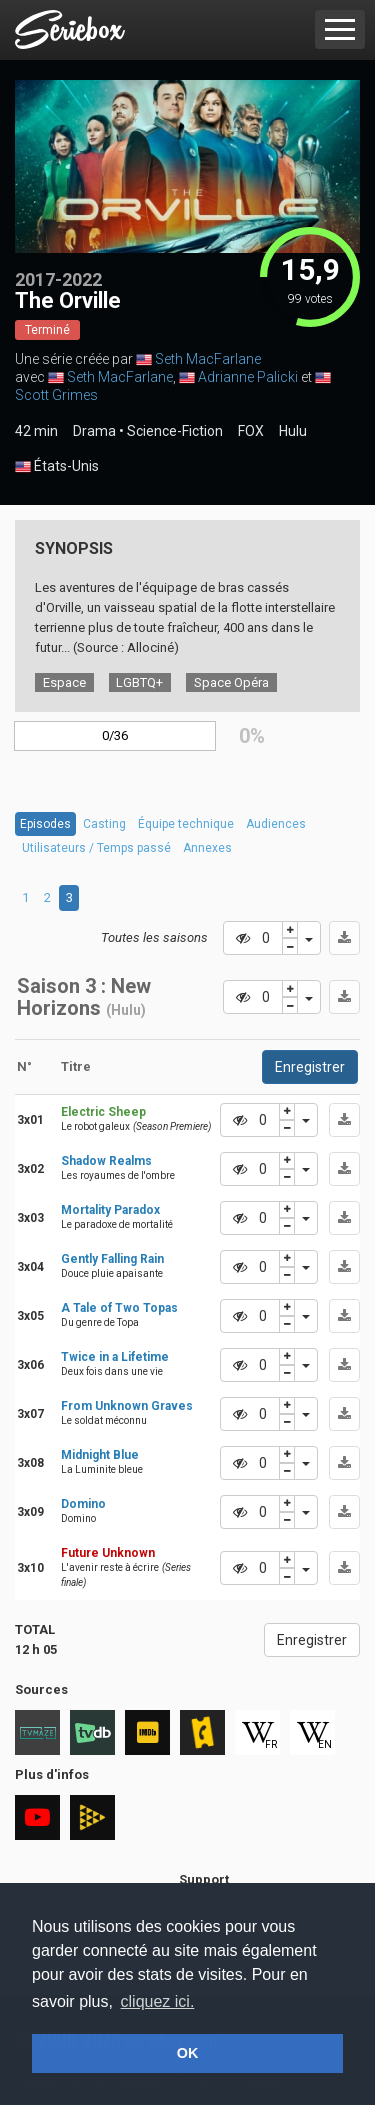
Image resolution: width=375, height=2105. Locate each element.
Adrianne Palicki (248, 377)
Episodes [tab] (45, 824)
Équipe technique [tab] (186, 824)
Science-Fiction (175, 431)
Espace (64, 682)
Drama (94, 431)
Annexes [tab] (207, 848)
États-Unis (57, 467)
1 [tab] (25, 897)
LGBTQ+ (139, 682)
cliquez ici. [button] (158, 2001)
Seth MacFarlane (208, 359)
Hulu (293, 431)
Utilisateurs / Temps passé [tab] (96, 848)
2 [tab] (47, 897)
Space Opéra (231, 682)
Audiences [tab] (276, 824)
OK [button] (188, 2053)
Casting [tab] (104, 824)
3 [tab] (69, 897)
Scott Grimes (56, 395)
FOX (251, 431)
